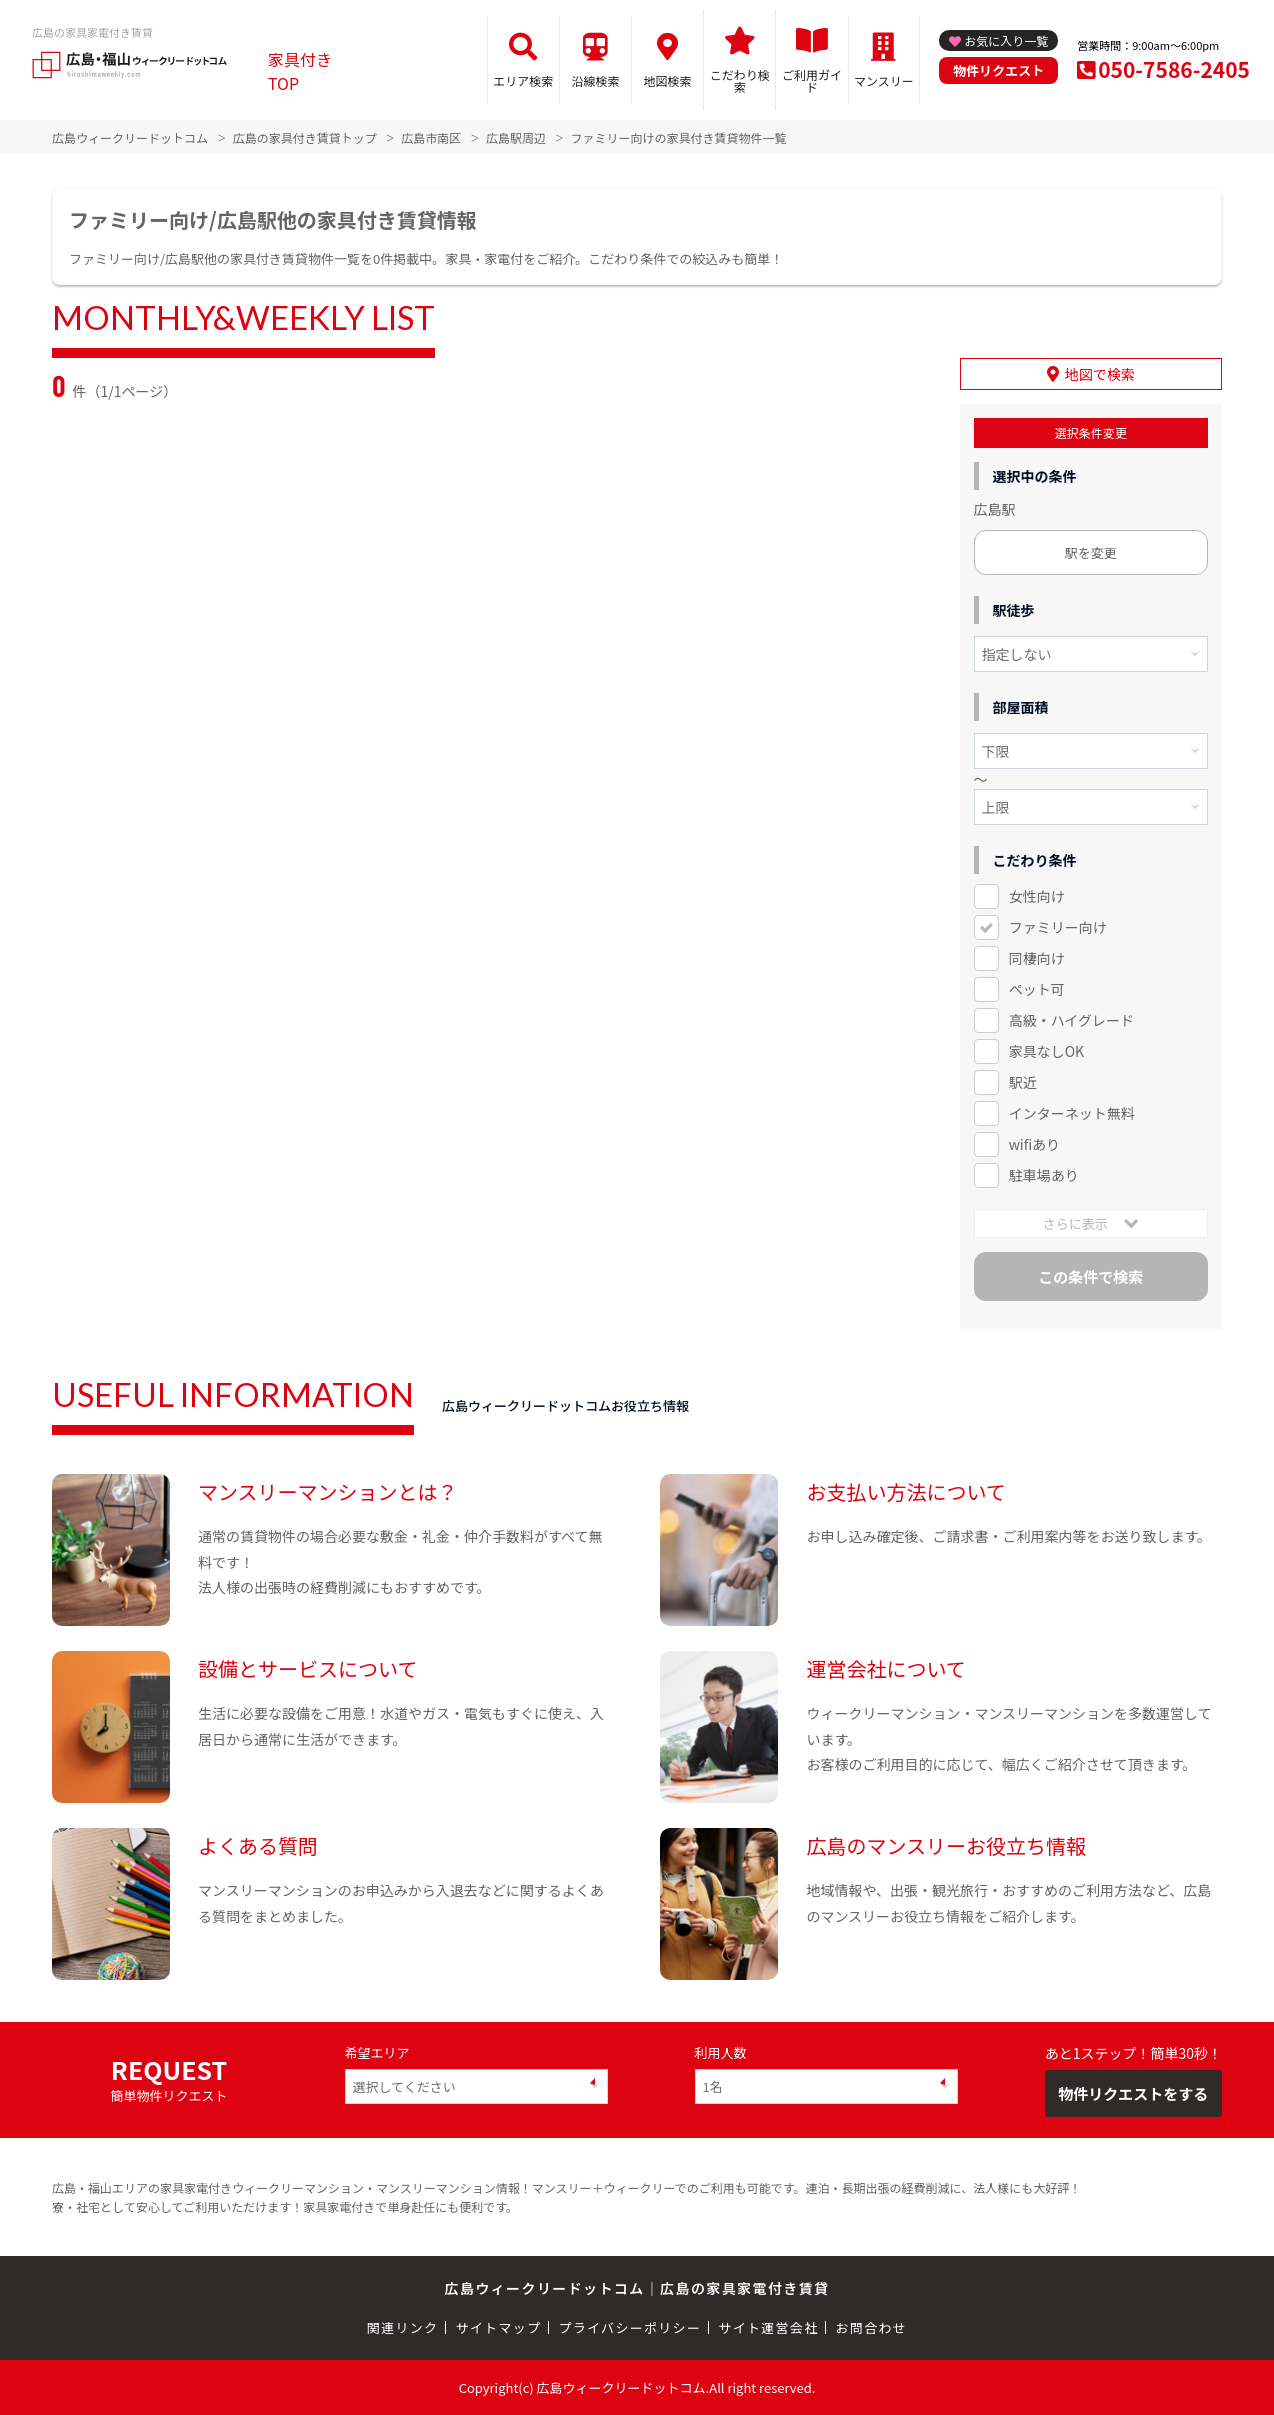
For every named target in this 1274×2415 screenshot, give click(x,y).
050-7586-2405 (1174, 69)
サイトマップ (499, 2327)
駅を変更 (1091, 552)
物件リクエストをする (1133, 2092)
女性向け (1037, 896)
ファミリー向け (1058, 927)
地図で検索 (1100, 374)
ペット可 (1037, 989)
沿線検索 (595, 80)
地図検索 (668, 80)
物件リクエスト (998, 70)
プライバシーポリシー (629, 2327)
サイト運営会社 (768, 2327)
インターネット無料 (1072, 1113)
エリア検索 (523, 80)
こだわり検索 (740, 80)
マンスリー (884, 80)
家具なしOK (1046, 1051)
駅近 (1023, 1082)
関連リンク (403, 2327)
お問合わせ (872, 2327)
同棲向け (1037, 958)
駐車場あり (1044, 1174)
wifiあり (1034, 1144)
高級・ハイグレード (1071, 1020)
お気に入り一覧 (1006, 40)
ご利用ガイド (812, 80)
